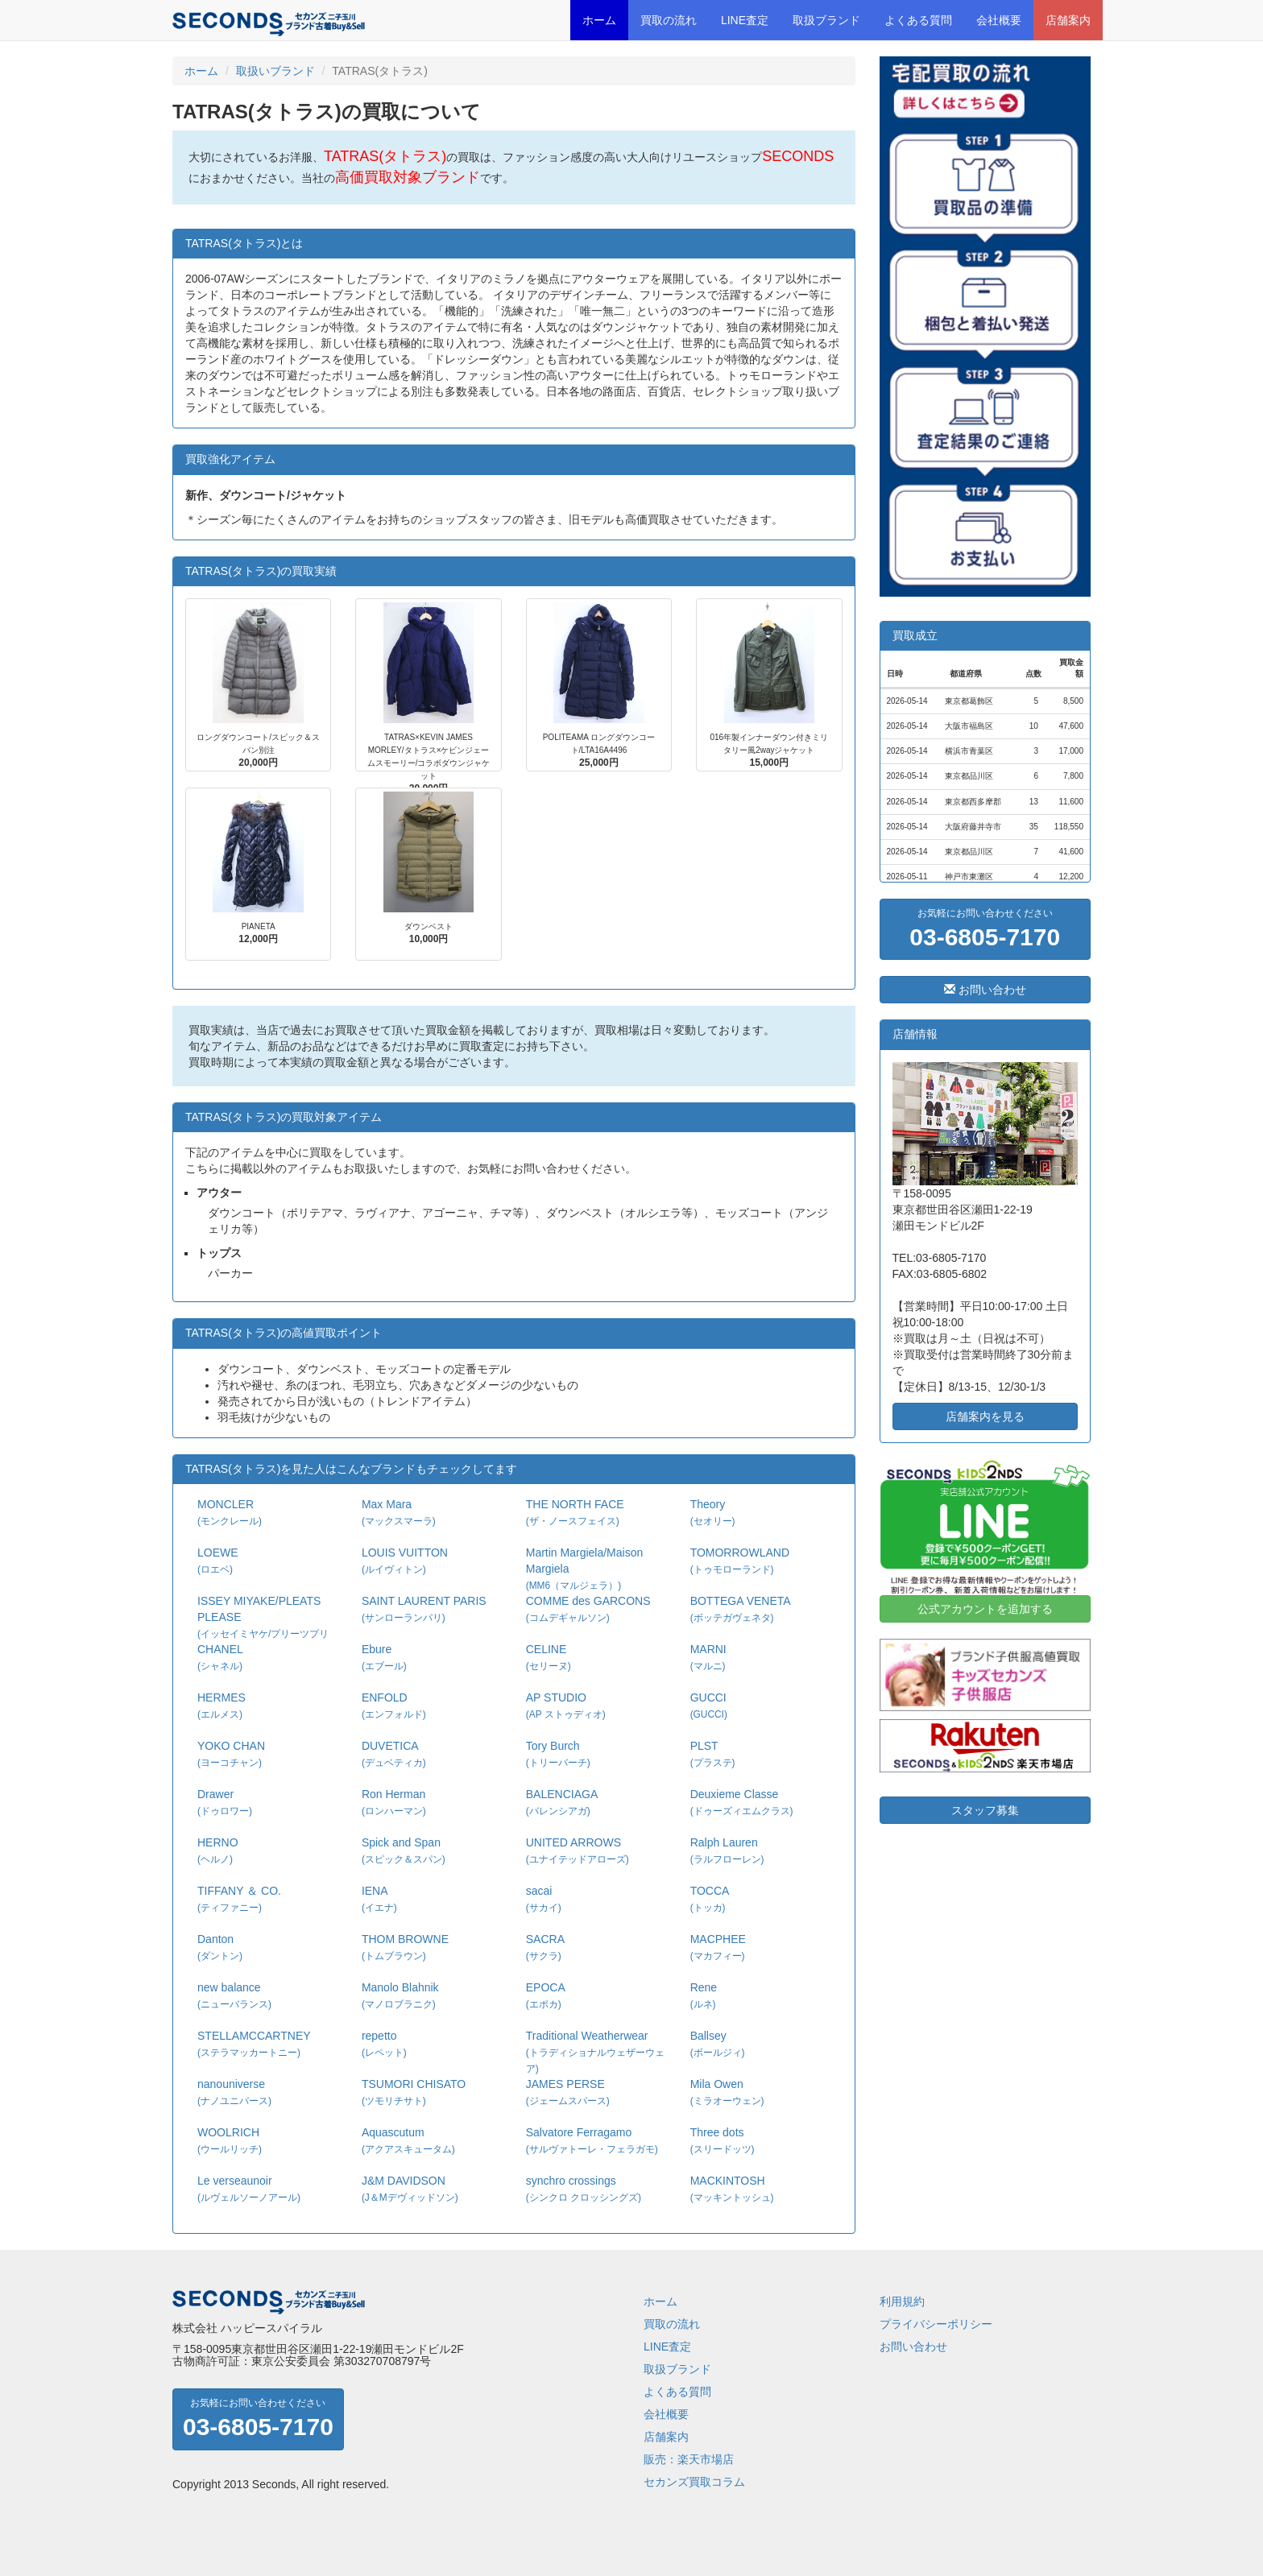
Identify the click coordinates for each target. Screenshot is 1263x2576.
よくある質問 (918, 20)
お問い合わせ (985, 989)
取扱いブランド (275, 70)
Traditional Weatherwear (595, 2051)
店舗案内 (1068, 20)
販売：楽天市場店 (689, 2459)
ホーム (599, 20)
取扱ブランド (826, 20)
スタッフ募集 (985, 1810)
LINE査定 (744, 20)
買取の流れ (668, 20)
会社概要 (998, 20)
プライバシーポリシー (936, 2324)
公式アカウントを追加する (985, 1608)
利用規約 (902, 2301)
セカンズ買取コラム (694, 2481)
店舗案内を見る (985, 1416)
